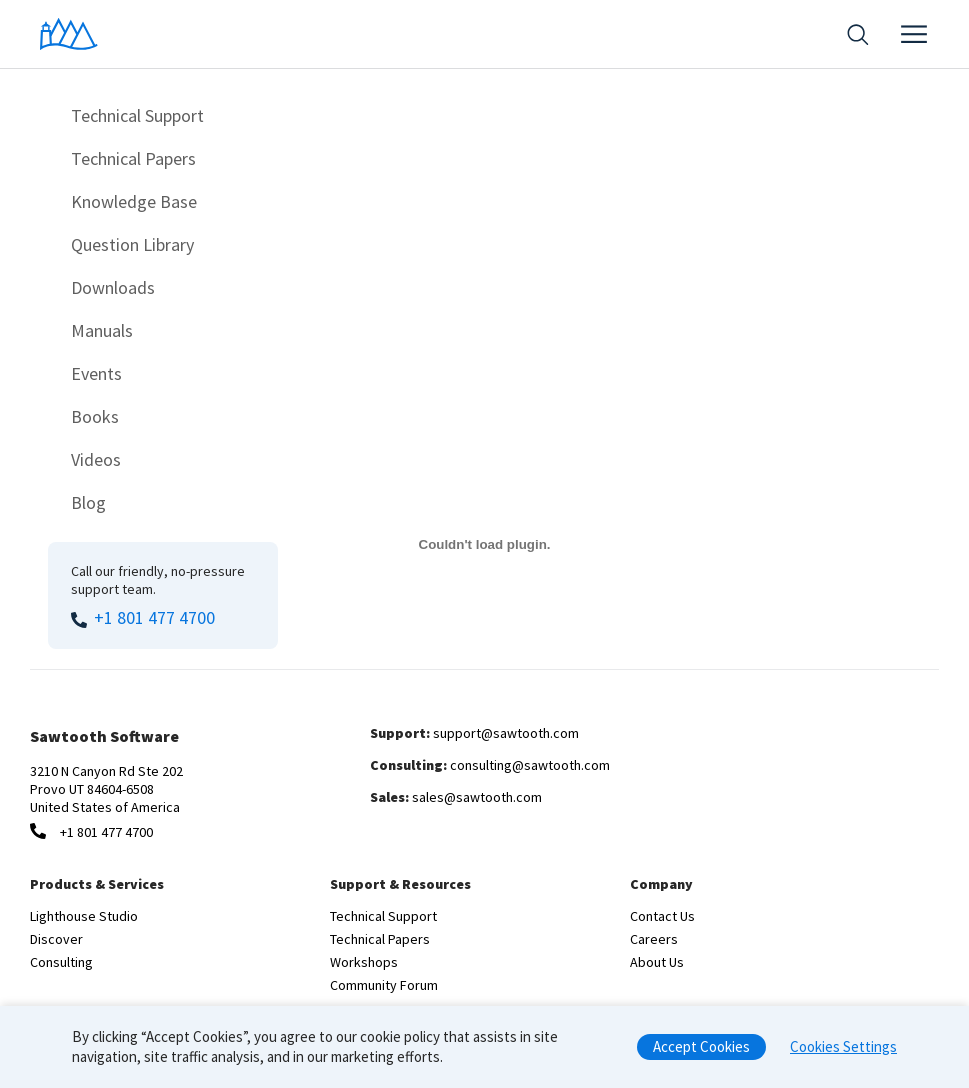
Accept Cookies (701, 1052)
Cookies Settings (843, 1052)
